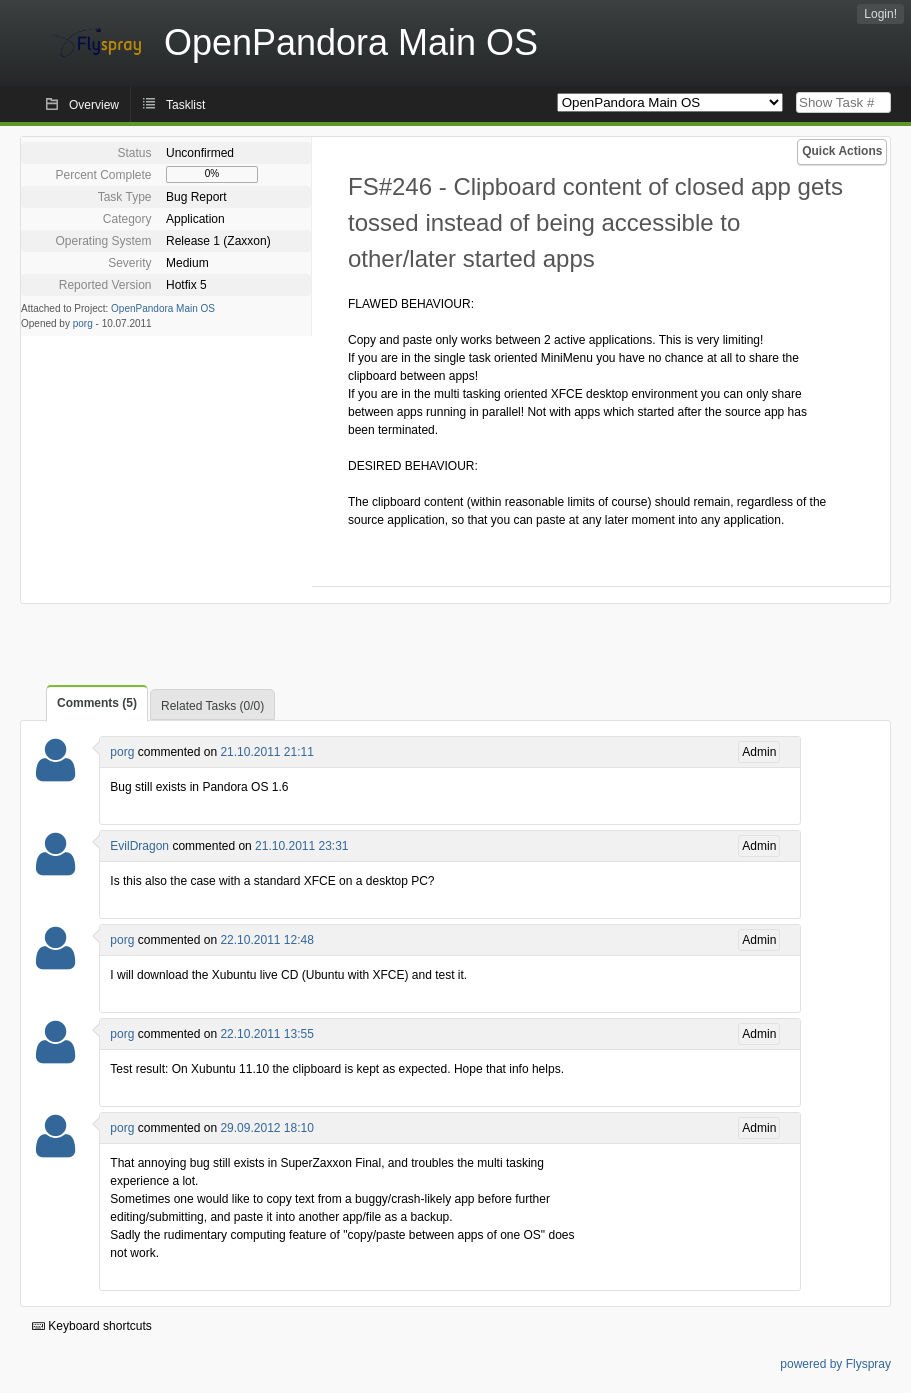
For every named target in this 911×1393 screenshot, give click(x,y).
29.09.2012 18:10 (266, 1128)
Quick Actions (842, 151)
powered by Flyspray (835, 1364)
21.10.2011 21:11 (266, 752)
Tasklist (185, 105)
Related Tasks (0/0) (212, 706)
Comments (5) (97, 703)
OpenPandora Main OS (163, 308)
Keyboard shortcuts (92, 1326)
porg (83, 323)
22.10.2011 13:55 (266, 1034)
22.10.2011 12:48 (266, 940)
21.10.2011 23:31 (301, 846)
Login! (880, 14)
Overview (94, 105)
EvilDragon (139, 846)
